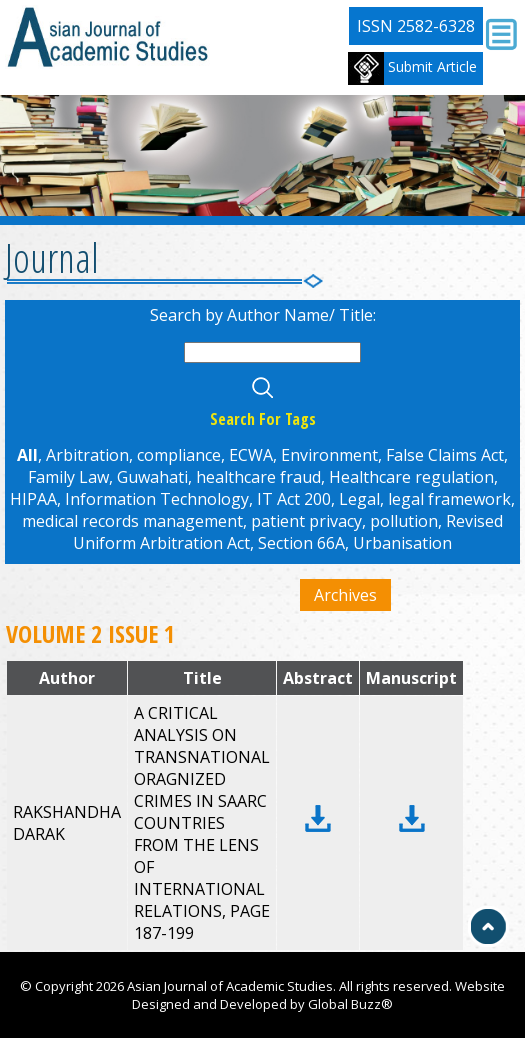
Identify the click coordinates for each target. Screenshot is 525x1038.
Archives (345, 595)
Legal (359, 499)
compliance (179, 455)
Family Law (68, 477)
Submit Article (412, 68)
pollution (404, 521)
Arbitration (87, 455)
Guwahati (152, 477)
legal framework (449, 499)
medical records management (132, 521)
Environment (329, 455)
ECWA (251, 455)
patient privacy (306, 521)
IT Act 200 (294, 499)
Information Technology (157, 499)
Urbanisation (402, 543)
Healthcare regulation (411, 477)
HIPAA (33, 499)
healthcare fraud (258, 477)
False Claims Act (445, 455)
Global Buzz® (350, 1004)
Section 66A (301, 543)
